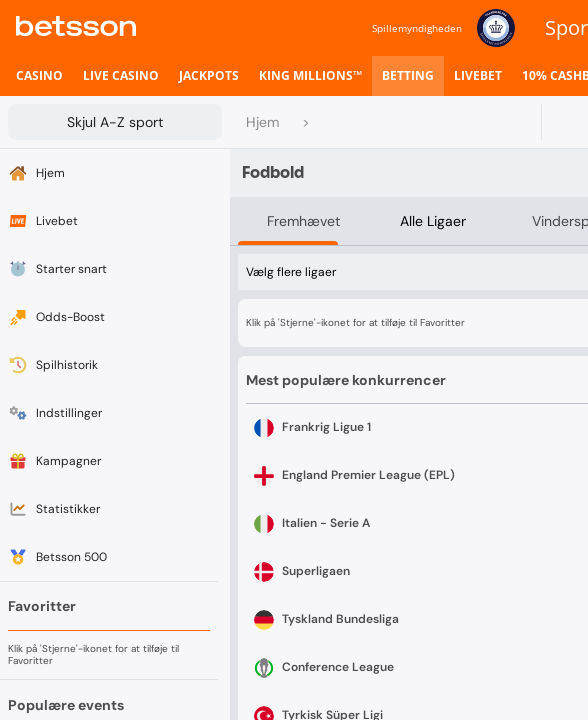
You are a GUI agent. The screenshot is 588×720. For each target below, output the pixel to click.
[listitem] (39, 76)
